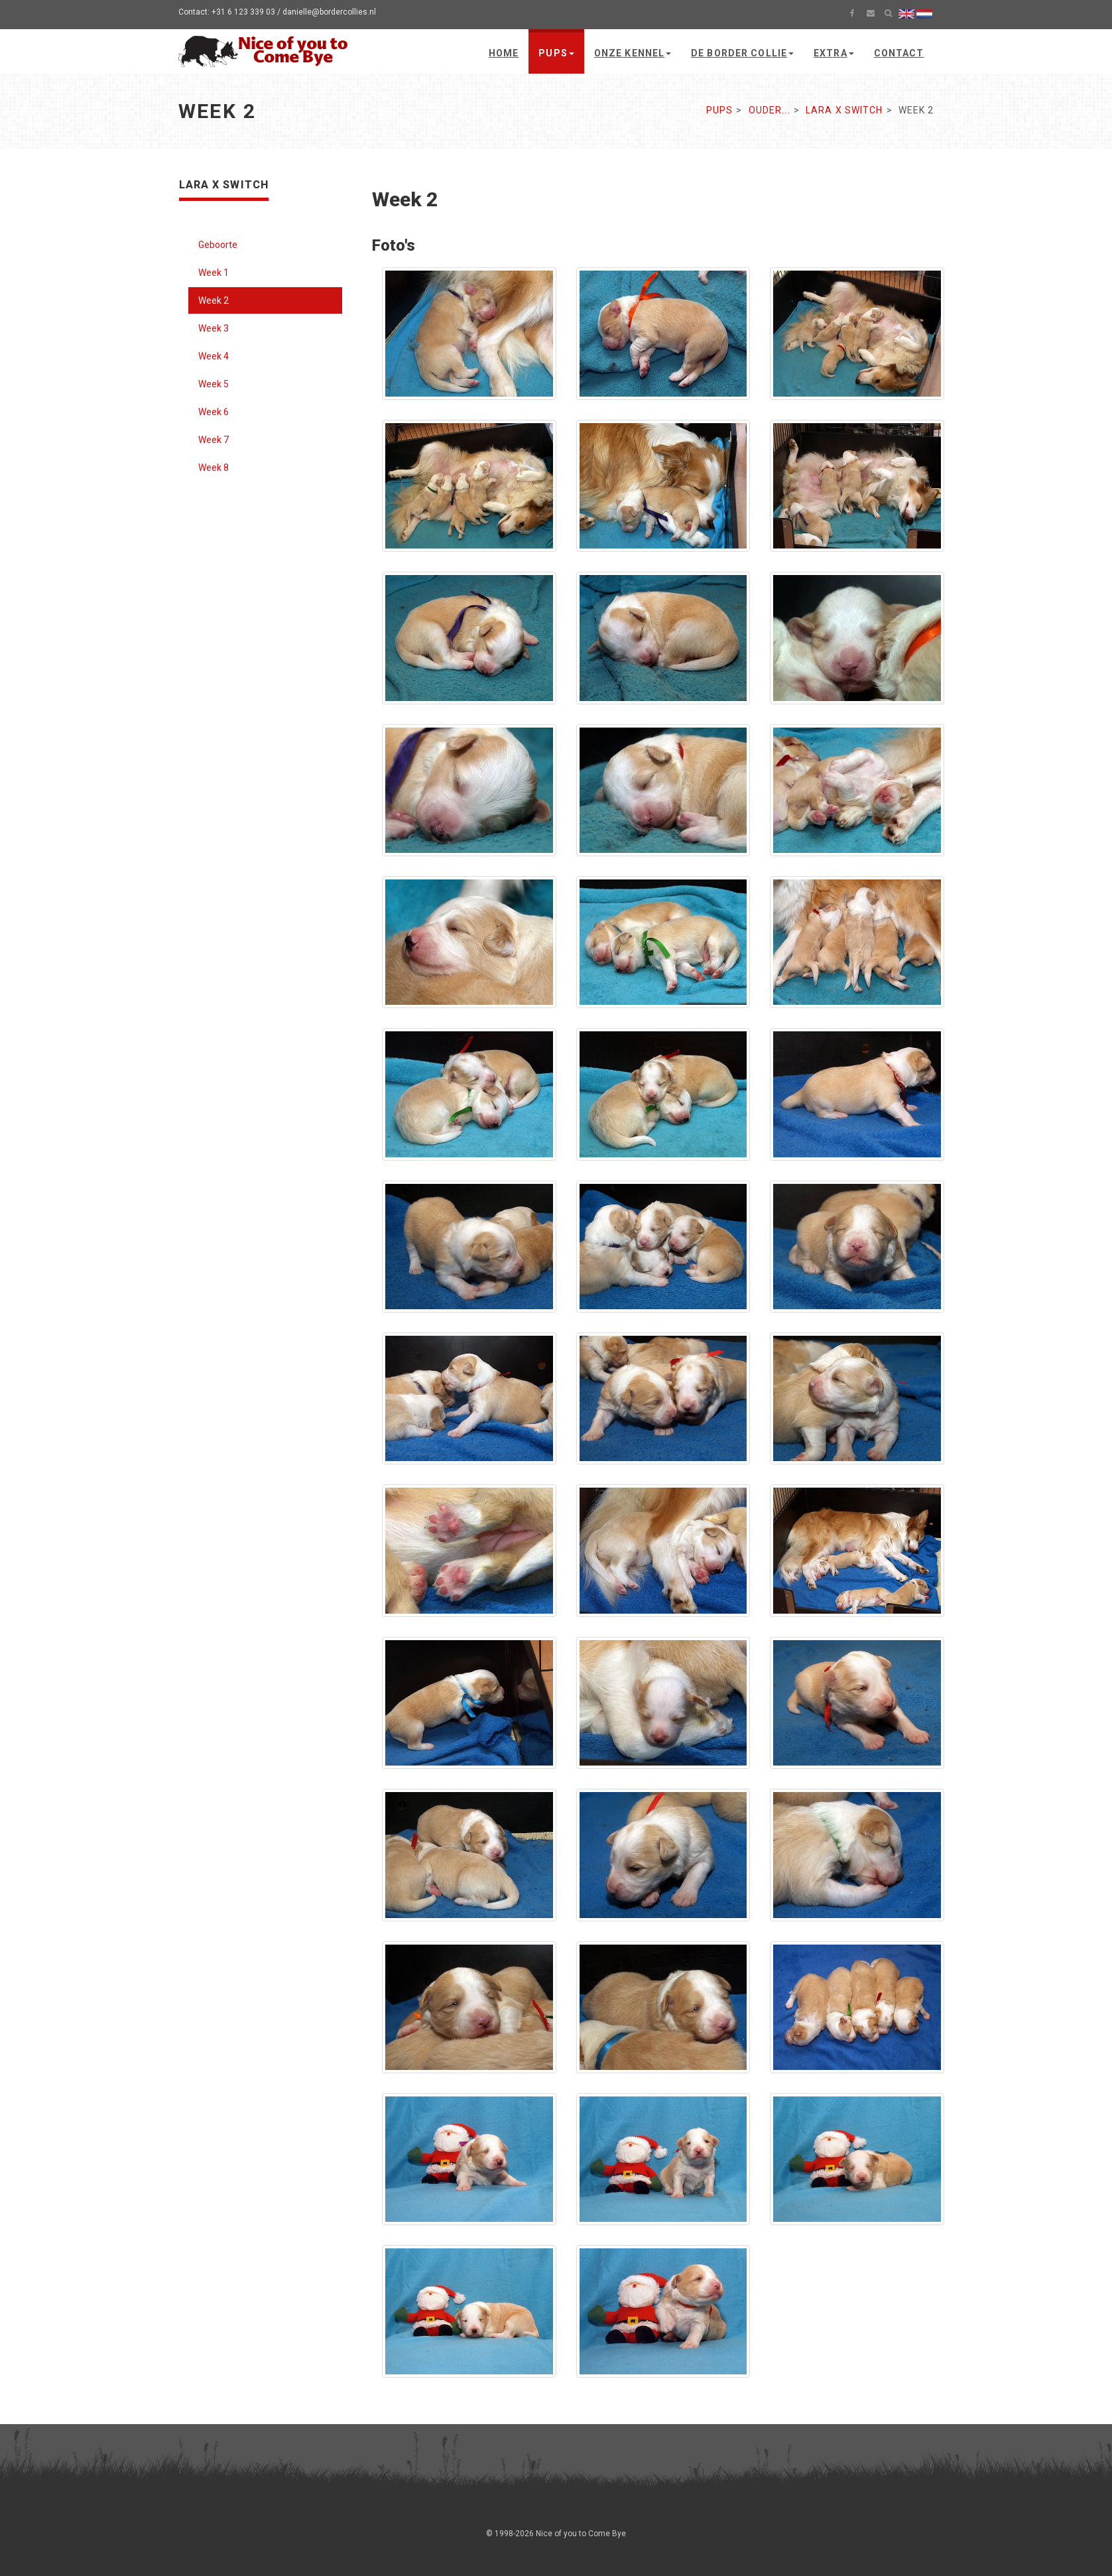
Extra (834, 53)
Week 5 (213, 384)
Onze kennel (632, 53)
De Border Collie (742, 53)
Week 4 (213, 356)
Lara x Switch (844, 110)
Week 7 (213, 439)
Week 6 (213, 412)
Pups (556, 53)
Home (504, 53)
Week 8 (213, 467)
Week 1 (213, 272)
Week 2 (213, 300)
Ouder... (769, 110)
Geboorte (217, 244)
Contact (899, 53)
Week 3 (213, 328)
